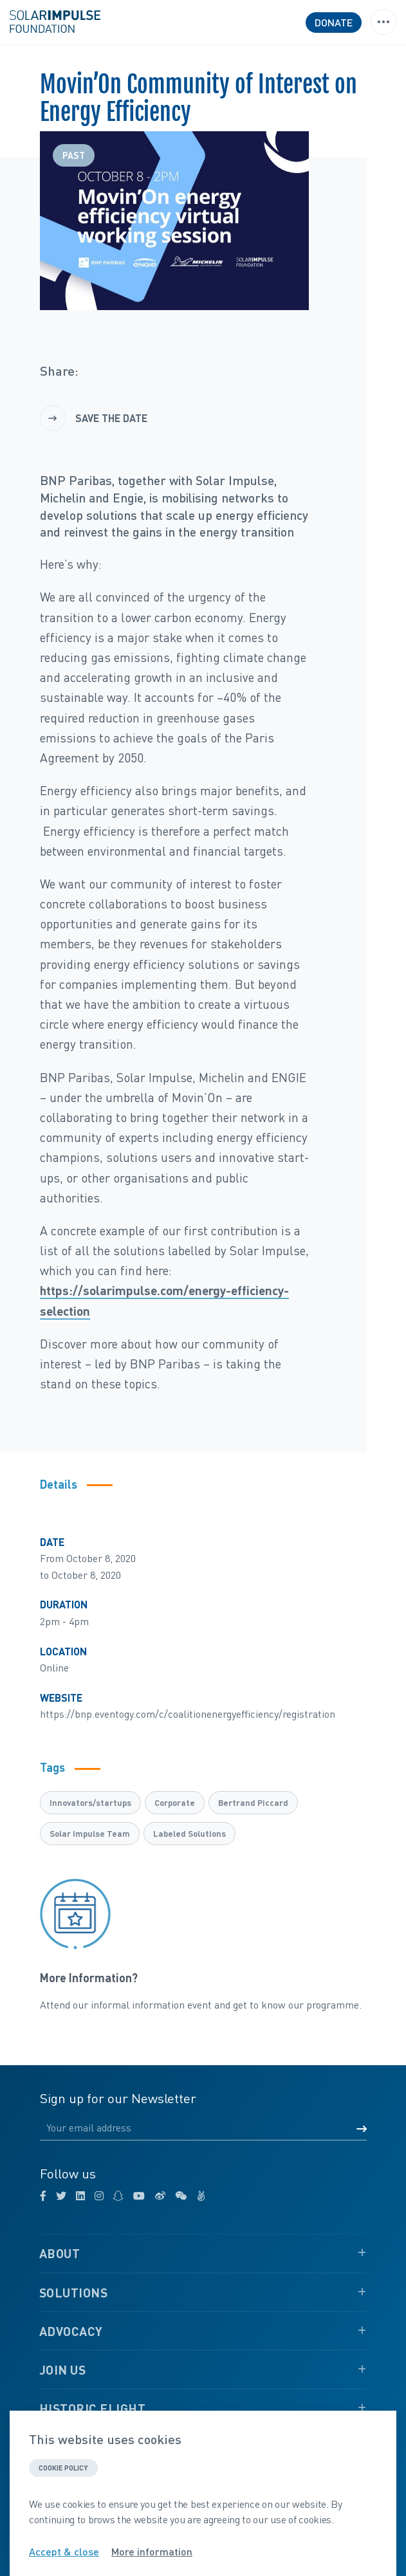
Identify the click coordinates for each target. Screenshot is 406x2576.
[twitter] (61, 2195)
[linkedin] (80, 2195)
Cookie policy (63, 2467)
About (59, 2253)
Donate (334, 22)
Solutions (73, 2292)
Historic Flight (92, 2408)
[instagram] (99, 2195)
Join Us (62, 2370)
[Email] (203, 2127)
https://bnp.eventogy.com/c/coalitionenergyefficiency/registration (187, 1713)
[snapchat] (118, 2195)
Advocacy (71, 2331)
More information (151, 2551)
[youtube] (139, 2195)
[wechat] (181, 2195)
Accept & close (64, 2551)
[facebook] (43, 2195)
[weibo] (160, 2195)
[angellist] (200, 2195)
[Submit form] (361, 2129)
